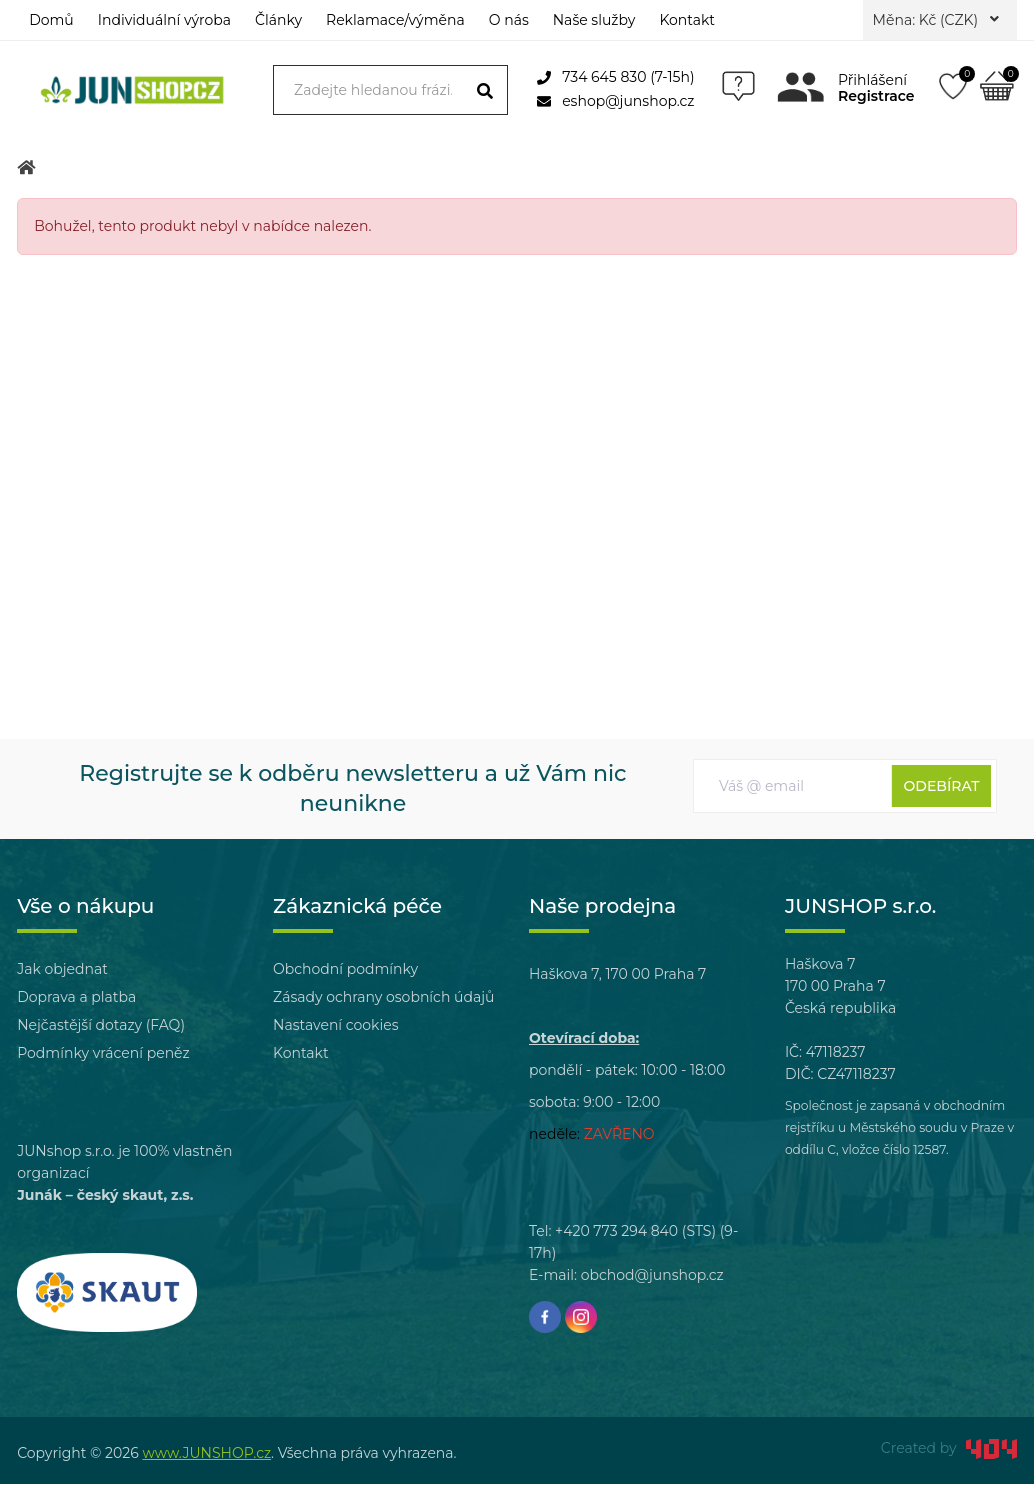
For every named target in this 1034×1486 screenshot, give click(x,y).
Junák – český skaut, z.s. (105, 1197)
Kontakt (687, 20)
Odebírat (942, 788)
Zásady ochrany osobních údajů (383, 999)
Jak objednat (62, 971)
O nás (509, 20)
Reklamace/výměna (395, 20)
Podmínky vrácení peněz (103, 1055)
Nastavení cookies (335, 1027)
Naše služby (594, 20)
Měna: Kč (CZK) (936, 20)
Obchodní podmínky (345, 971)
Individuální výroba (164, 20)
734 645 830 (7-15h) (615, 77)
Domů (51, 20)
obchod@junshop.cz (652, 1277)
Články (278, 20)
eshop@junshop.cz (615, 101)
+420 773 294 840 (616, 1233)
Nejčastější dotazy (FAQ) (101, 1027)
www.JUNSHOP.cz (206, 1455)
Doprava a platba (76, 999)
